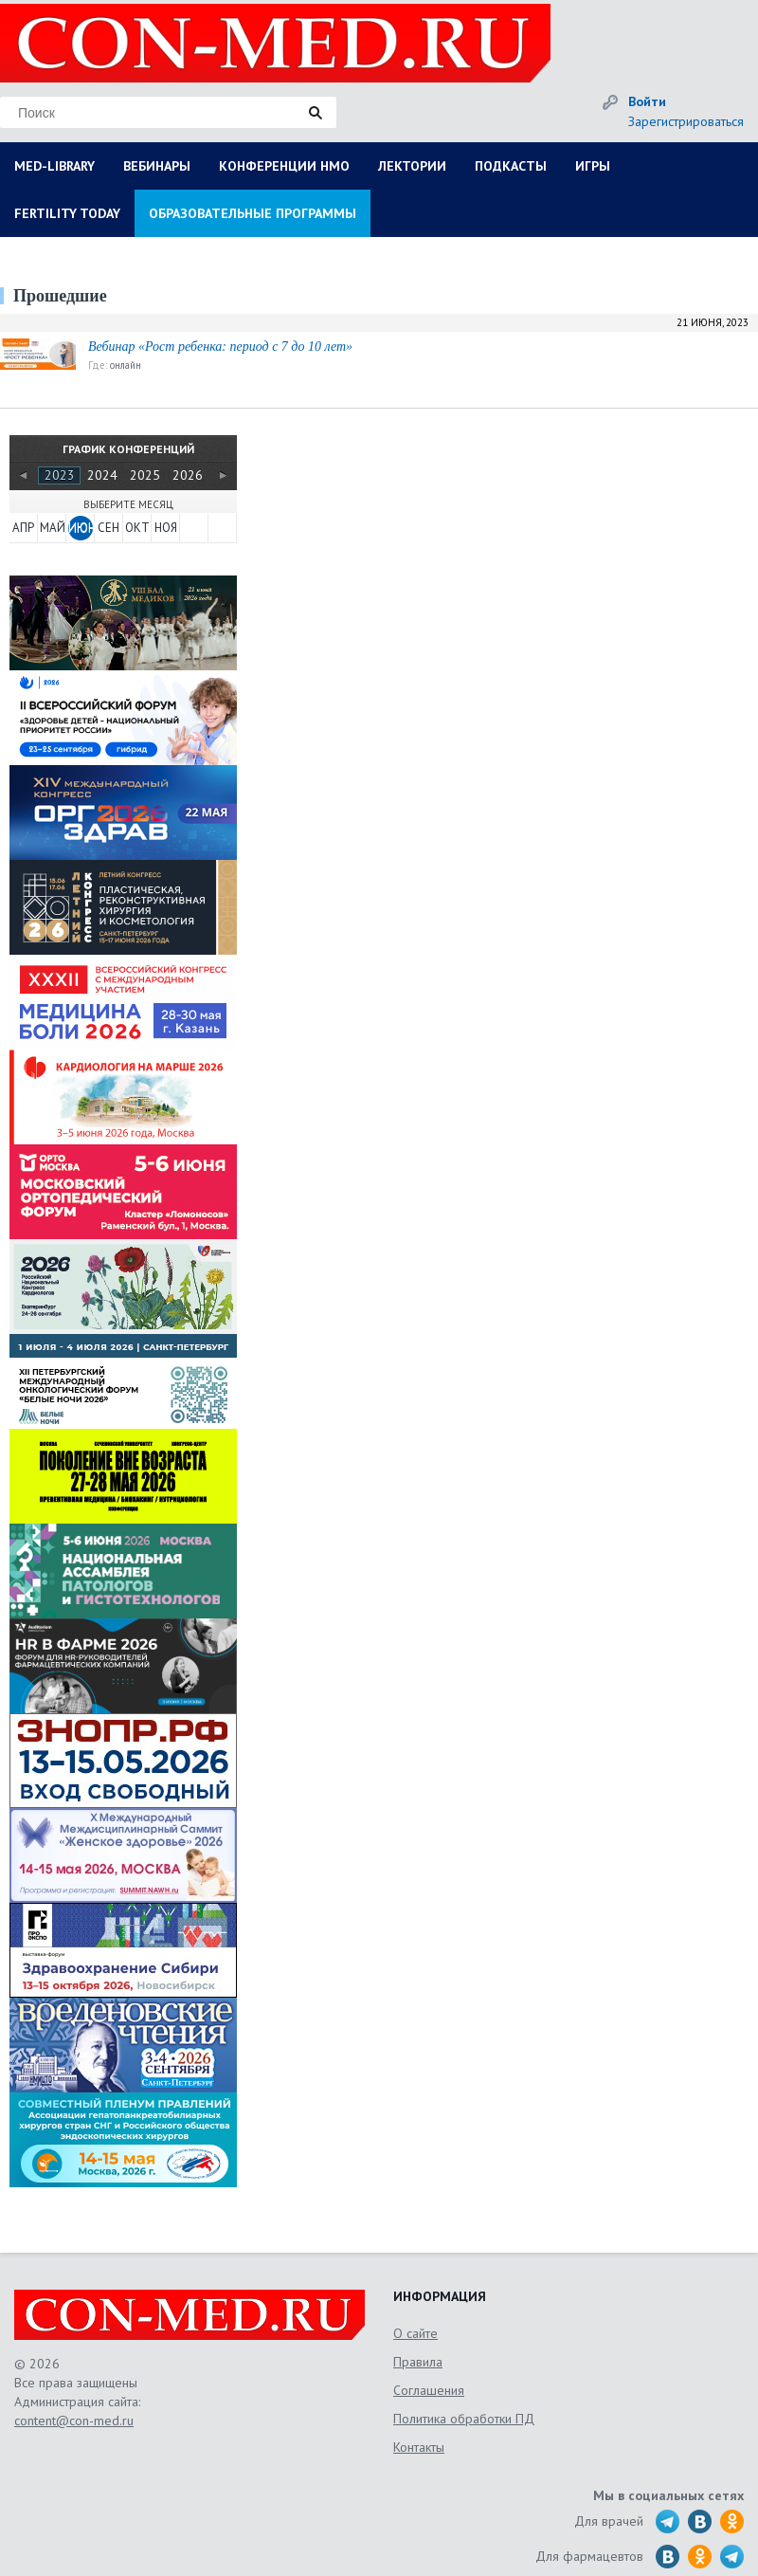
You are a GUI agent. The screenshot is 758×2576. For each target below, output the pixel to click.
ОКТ (137, 528)
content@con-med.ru (74, 2420)
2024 (102, 475)
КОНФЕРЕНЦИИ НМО (284, 165)
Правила (417, 2361)
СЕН (108, 528)
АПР (23, 528)
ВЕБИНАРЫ (156, 165)
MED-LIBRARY (54, 165)
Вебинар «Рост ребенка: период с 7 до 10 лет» (220, 346)
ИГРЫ (592, 165)
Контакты (418, 2447)
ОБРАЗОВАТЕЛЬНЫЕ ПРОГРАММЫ (252, 213)
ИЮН (80, 528)
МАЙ (52, 528)
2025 (145, 475)
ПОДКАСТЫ (511, 165)
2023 (60, 475)
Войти (647, 101)
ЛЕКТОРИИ (412, 165)
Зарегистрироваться (686, 121)
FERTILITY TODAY (67, 213)
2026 (187, 475)
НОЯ (165, 528)
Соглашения (428, 2390)
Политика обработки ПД (463, 2418)
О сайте (415, 2333)
